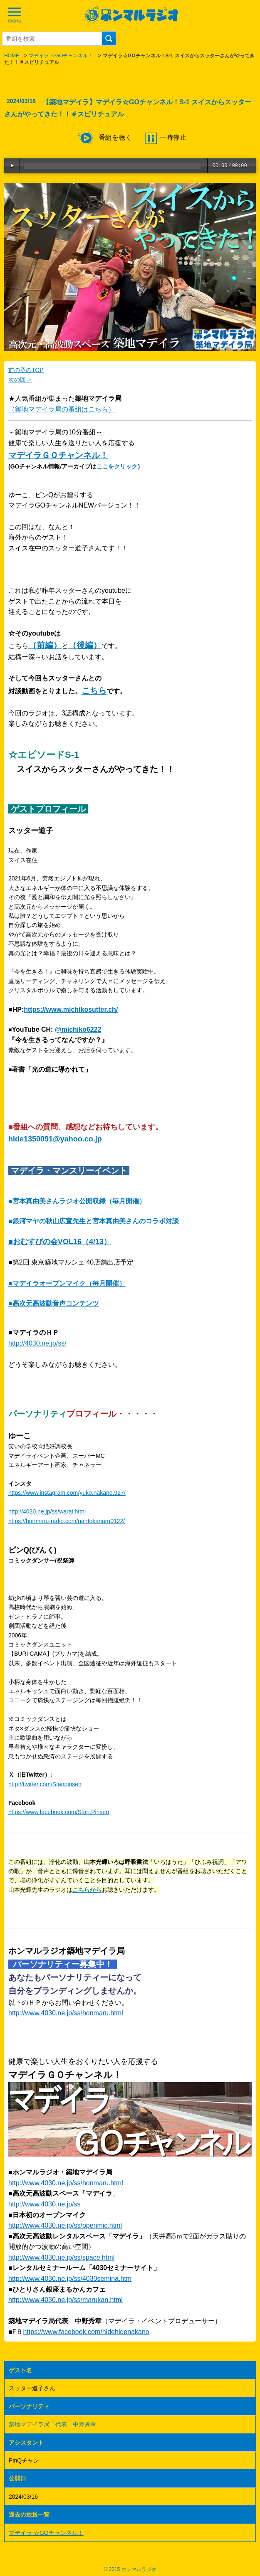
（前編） (45, 645)
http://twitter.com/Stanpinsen (45, 1784)
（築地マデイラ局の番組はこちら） (61, 409)
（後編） (85, 645)
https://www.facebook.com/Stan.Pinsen (58, 1812)
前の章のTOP (26, 370)
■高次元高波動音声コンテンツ (53, 1303)
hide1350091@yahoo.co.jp (55, 1139)
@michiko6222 (78, 1029)
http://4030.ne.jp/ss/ (37, 1343)
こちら (94, 690)
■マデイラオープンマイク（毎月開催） (67, 1283)
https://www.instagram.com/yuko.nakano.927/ (67, 1492)
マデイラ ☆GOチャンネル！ (61, 56)
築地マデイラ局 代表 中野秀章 (52, 2424)
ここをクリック (117, 466)
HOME (11, 56)
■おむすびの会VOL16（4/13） (59, 1241)
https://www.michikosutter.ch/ (71, 1009)
